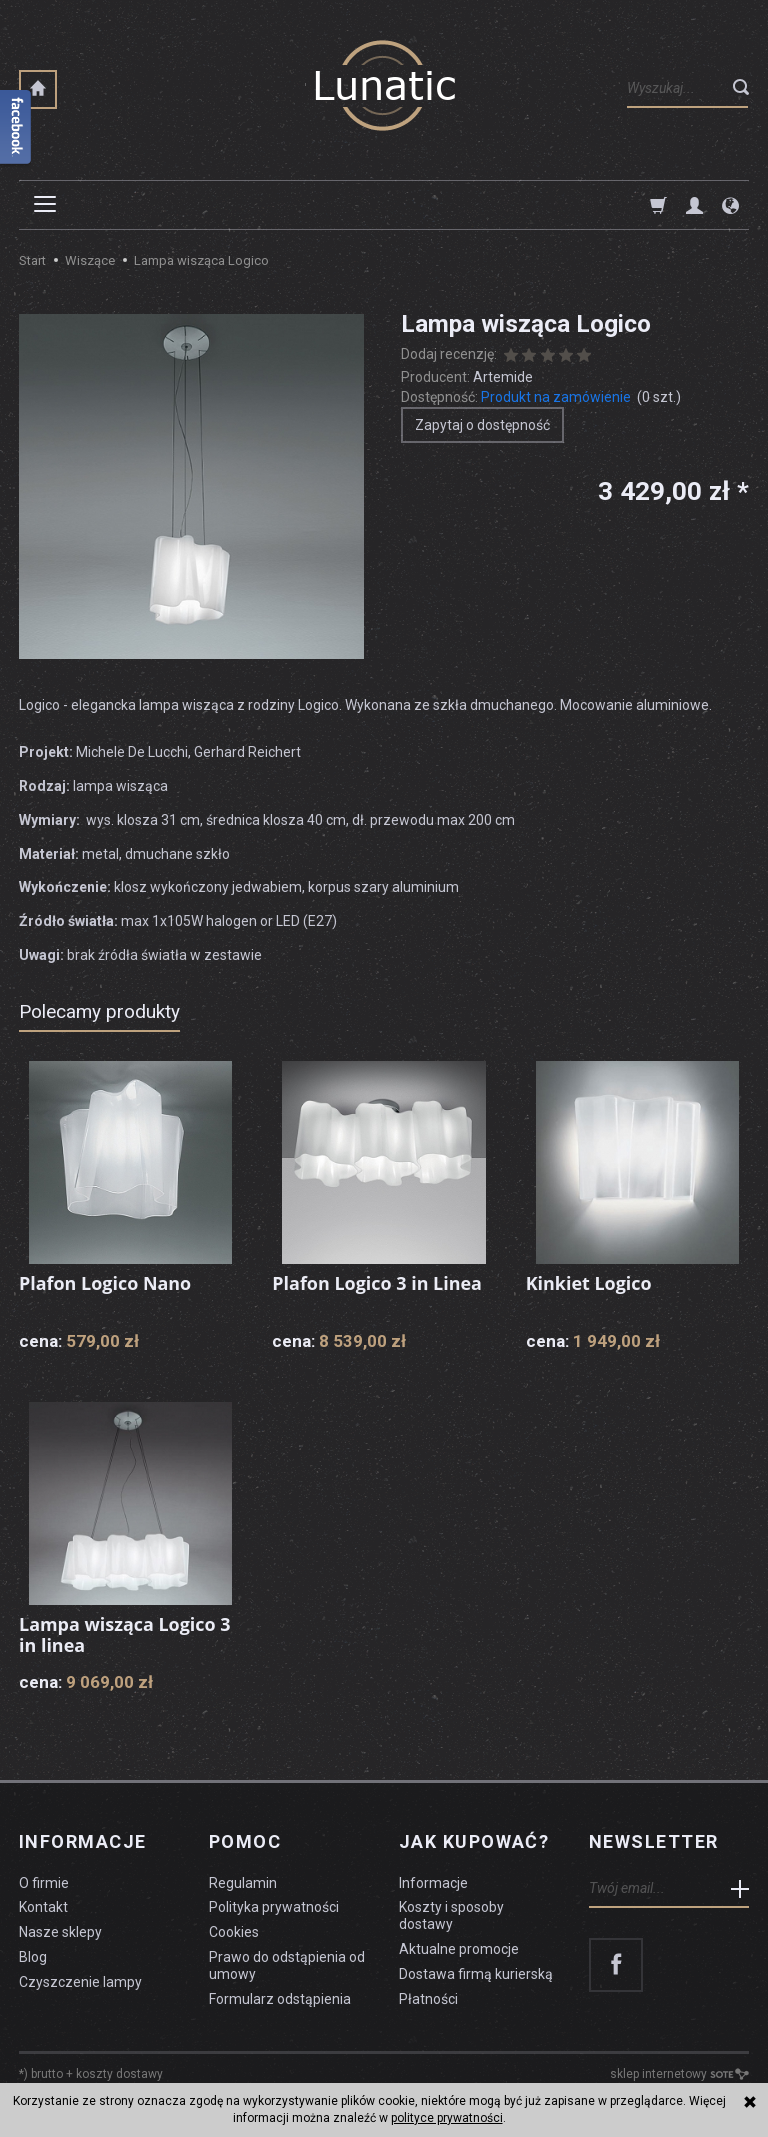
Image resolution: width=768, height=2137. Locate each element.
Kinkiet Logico (589, 1283)
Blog (33, 1956)
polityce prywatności (447, 2118)
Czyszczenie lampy (80, 1981)
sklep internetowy (679, 2073)
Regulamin (243, 1882)
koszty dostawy (119, 2073)
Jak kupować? (474, 1842)
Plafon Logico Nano (105, 1283)
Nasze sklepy (60, 1931)
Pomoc (245, 1842)
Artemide (503, 377)
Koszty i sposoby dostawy (451, 1914)
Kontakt (43, 1906)
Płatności (428, 1998)
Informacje (82, 1842)
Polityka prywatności (274, 1906)
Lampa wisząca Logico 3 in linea (125, 1635)
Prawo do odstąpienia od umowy (287, 1964)
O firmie (44, 1882)
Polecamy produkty (99, 1011)
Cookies (234, 1931)
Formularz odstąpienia (280, 1998)
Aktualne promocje (459, 1948)
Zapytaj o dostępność (482, 425)
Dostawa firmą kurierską (476, 1973)
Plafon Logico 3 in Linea (377, 1283)
